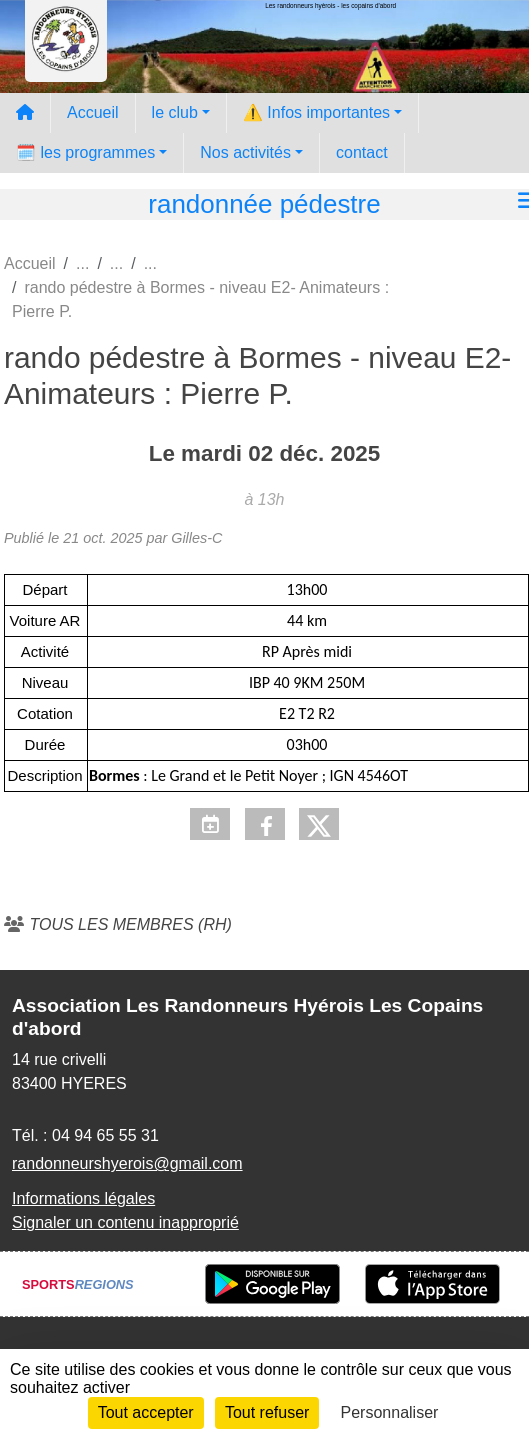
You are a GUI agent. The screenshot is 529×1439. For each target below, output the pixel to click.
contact (362, 152)
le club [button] (175, 112)
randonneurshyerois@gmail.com (127, 1163)
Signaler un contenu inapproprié (125, 1222)
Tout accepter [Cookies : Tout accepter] (146, 1412)
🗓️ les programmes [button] (85, 152)
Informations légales (83, 1198)
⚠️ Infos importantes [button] (316, 112)
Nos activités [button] (245, 152)
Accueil (93, 112)
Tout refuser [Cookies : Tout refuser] (267, 1412)
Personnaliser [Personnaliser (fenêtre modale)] (390, 1412)
